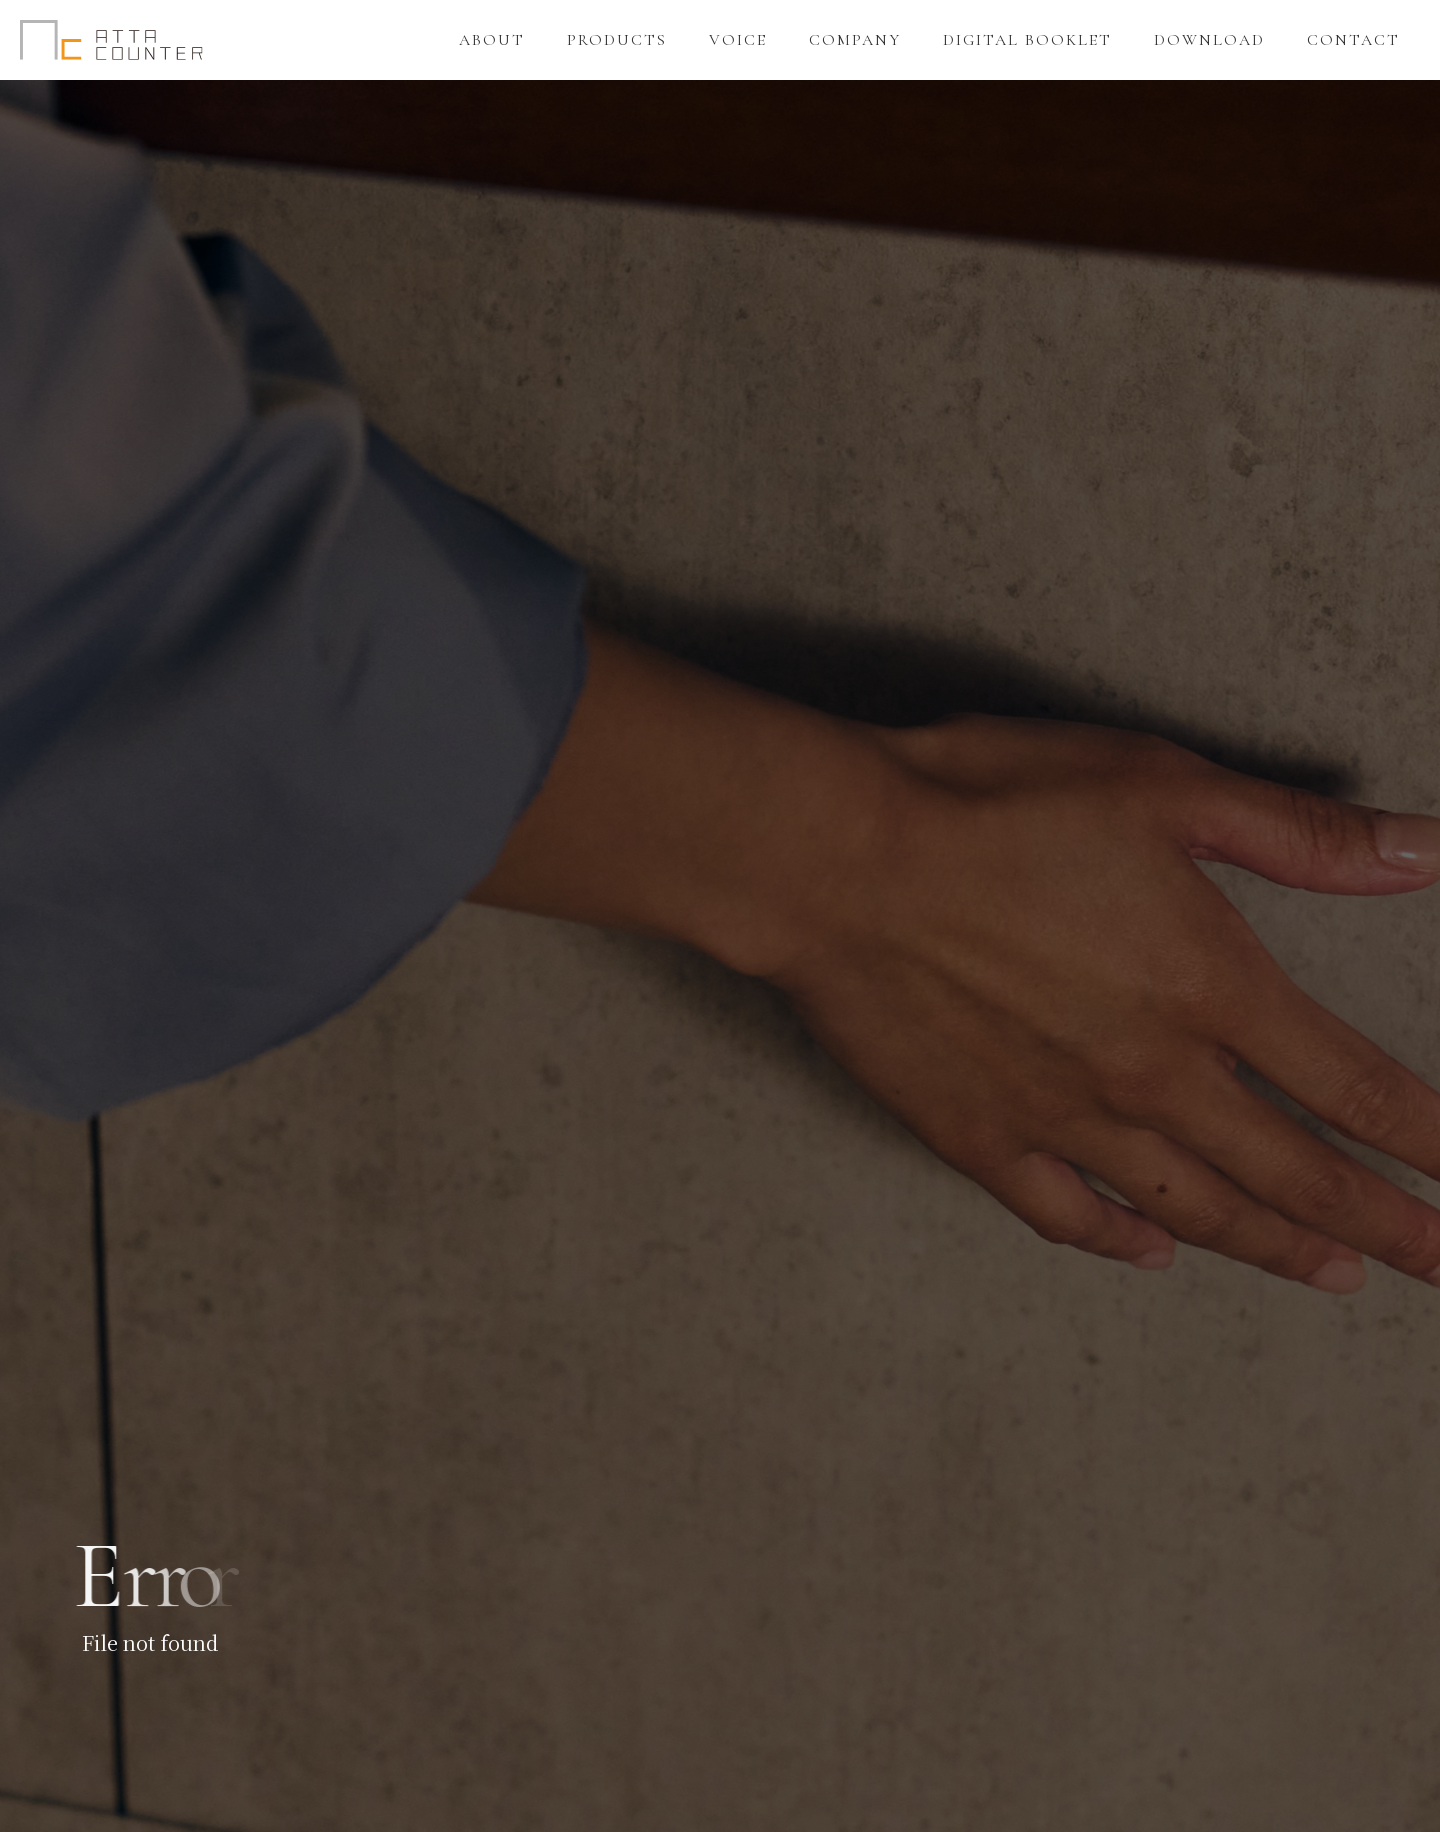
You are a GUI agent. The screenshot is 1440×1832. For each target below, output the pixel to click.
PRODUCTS (617, 40)
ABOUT (492, 40)
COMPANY (855, 40)
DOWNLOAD (1209, 40)
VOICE (738, 40)
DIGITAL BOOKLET (1027, 40)
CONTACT (1353, 40)
